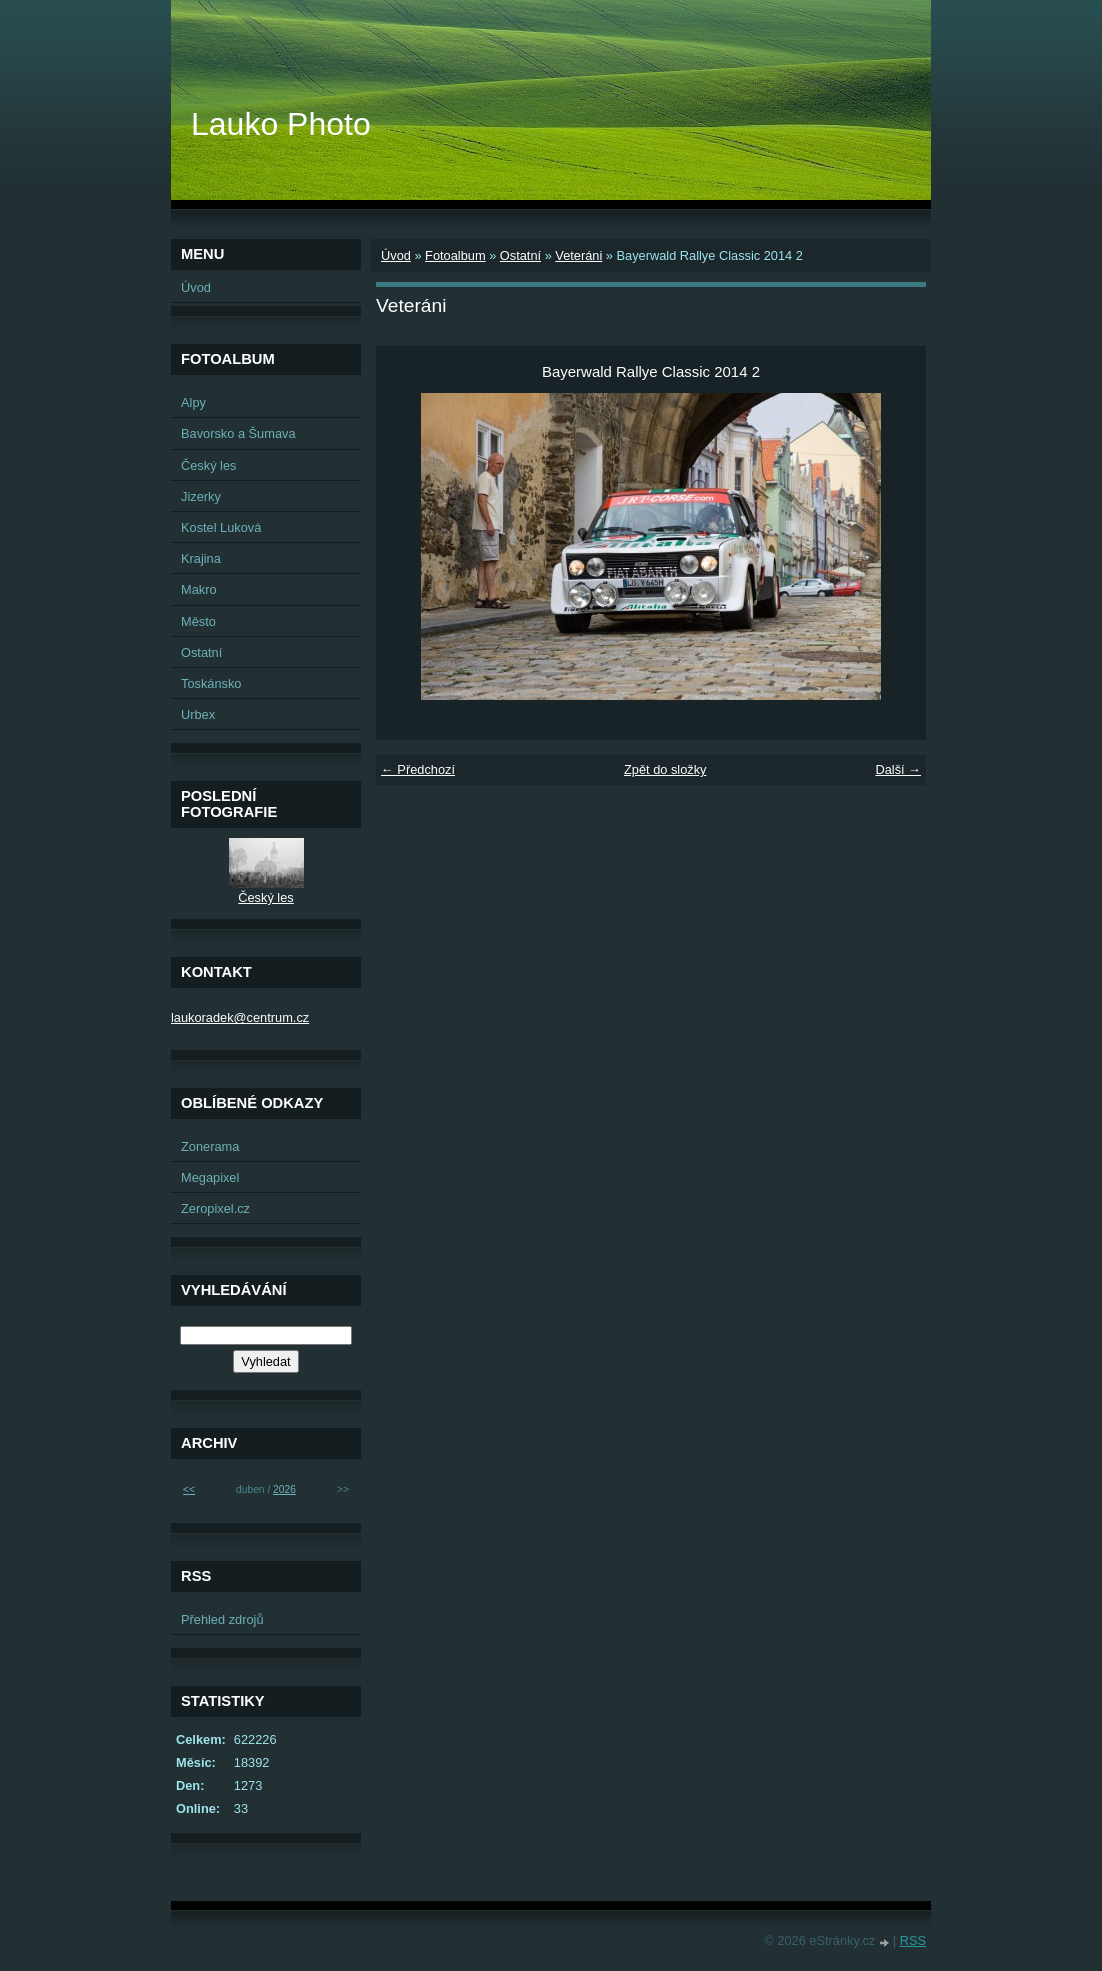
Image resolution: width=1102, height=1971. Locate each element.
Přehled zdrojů (222, 1619)
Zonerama (210, 1146)
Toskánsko (211, 683)
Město (198, 621)
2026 (284, 1489)
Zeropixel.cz (215, 1208)
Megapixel (210, 1177)
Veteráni (578, 255)
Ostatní (520, 255)
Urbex (198, 714)
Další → (898, 769)
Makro (199, 589)
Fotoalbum (455, 255)
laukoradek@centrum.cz (240, 1017)
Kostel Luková (221, 527)
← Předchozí (418, 769)
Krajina (201, 558)
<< (189, 1489)
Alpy (193, 402)
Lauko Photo (281, 124)
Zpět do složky (665, 769)
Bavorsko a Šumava (238, 433)
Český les (208, 465)
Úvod (396, 255)
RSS (913, 1940)
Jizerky (201, 496)
